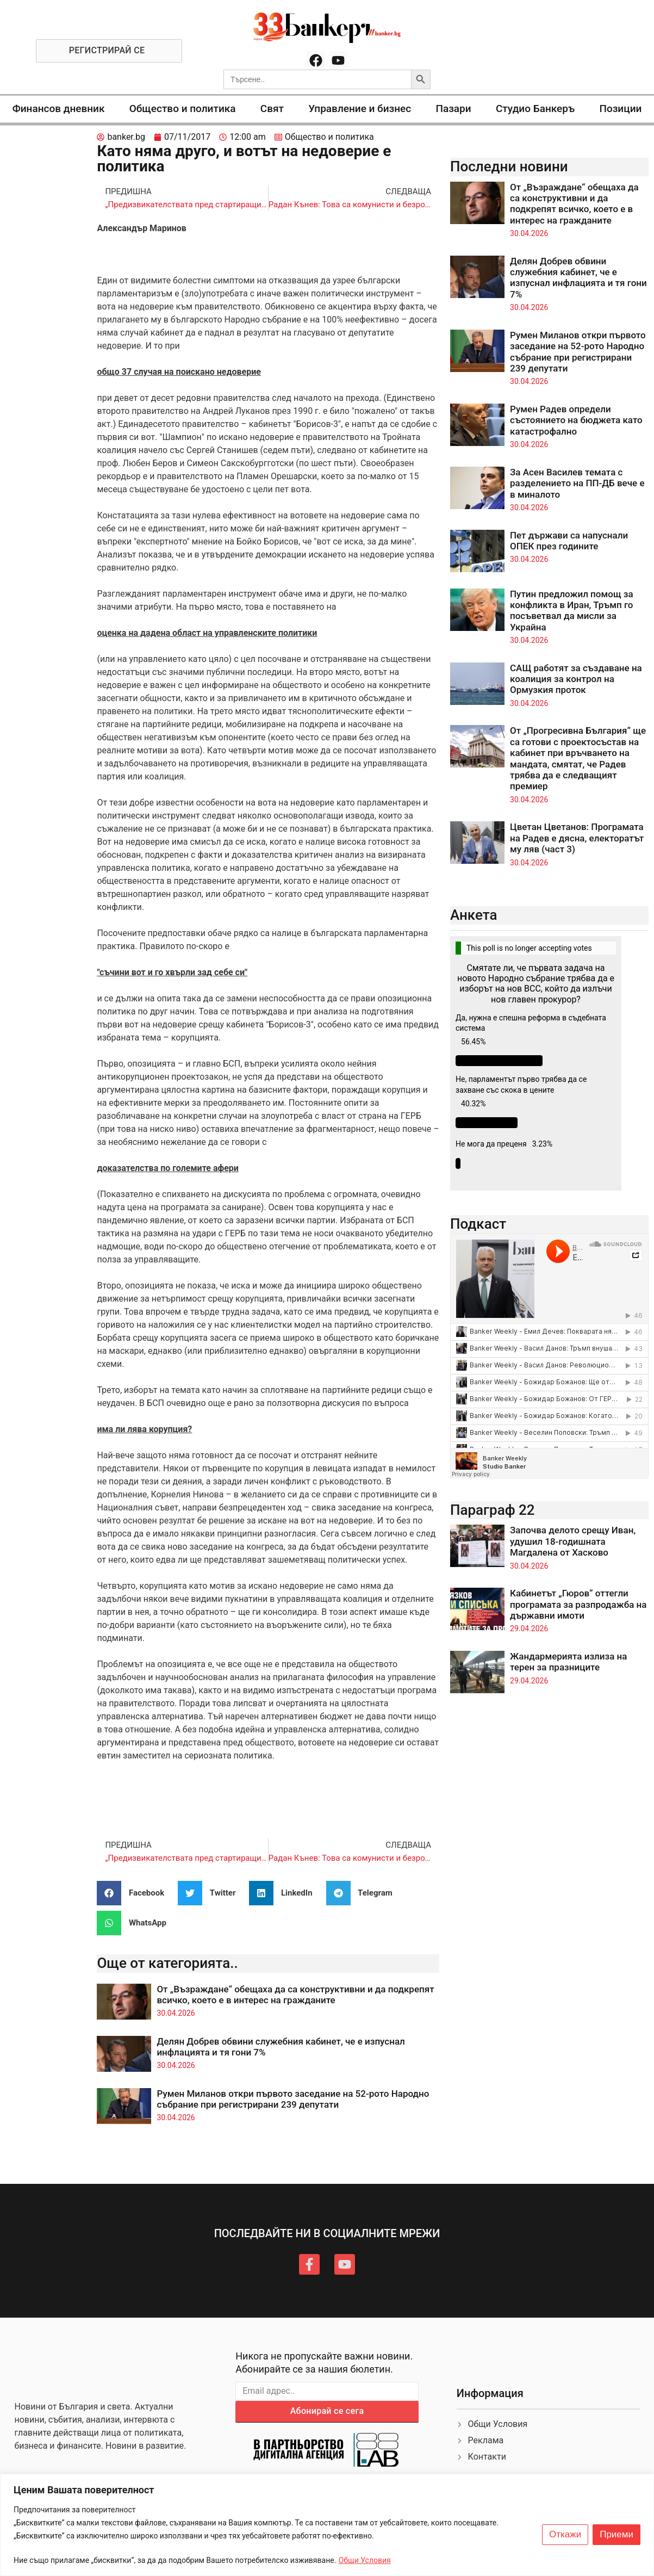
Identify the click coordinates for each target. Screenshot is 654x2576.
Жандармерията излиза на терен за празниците (568, 1662)
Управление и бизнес (359, 108)
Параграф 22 (492, 1510)
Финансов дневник (59, 108)
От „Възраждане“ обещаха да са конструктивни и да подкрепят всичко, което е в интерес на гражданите (295, 1994)
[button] (134, 1893)
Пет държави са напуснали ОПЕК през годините (569, 541)
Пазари (453, 108)
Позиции (620, 108)
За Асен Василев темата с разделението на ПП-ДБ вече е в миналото (577, 483)
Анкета (473, 915)
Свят (272, 108)
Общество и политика (182, 108)
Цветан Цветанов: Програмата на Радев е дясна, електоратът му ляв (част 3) (577, 837)
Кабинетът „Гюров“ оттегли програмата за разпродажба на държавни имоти (578, 1604)
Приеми (616, 2535)
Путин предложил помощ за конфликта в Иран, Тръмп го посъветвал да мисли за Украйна (571, 611)
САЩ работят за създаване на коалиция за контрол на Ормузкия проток (576, 679)
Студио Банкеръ (535, 108)
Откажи (565, 2535)
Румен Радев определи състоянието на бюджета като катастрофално (576, 420)
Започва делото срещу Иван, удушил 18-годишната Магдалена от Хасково (573, 1541)
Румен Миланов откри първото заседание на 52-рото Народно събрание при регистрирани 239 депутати (293, 2099)
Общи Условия (365, 2560)
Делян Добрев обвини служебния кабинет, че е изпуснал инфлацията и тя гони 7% (578, 278)
